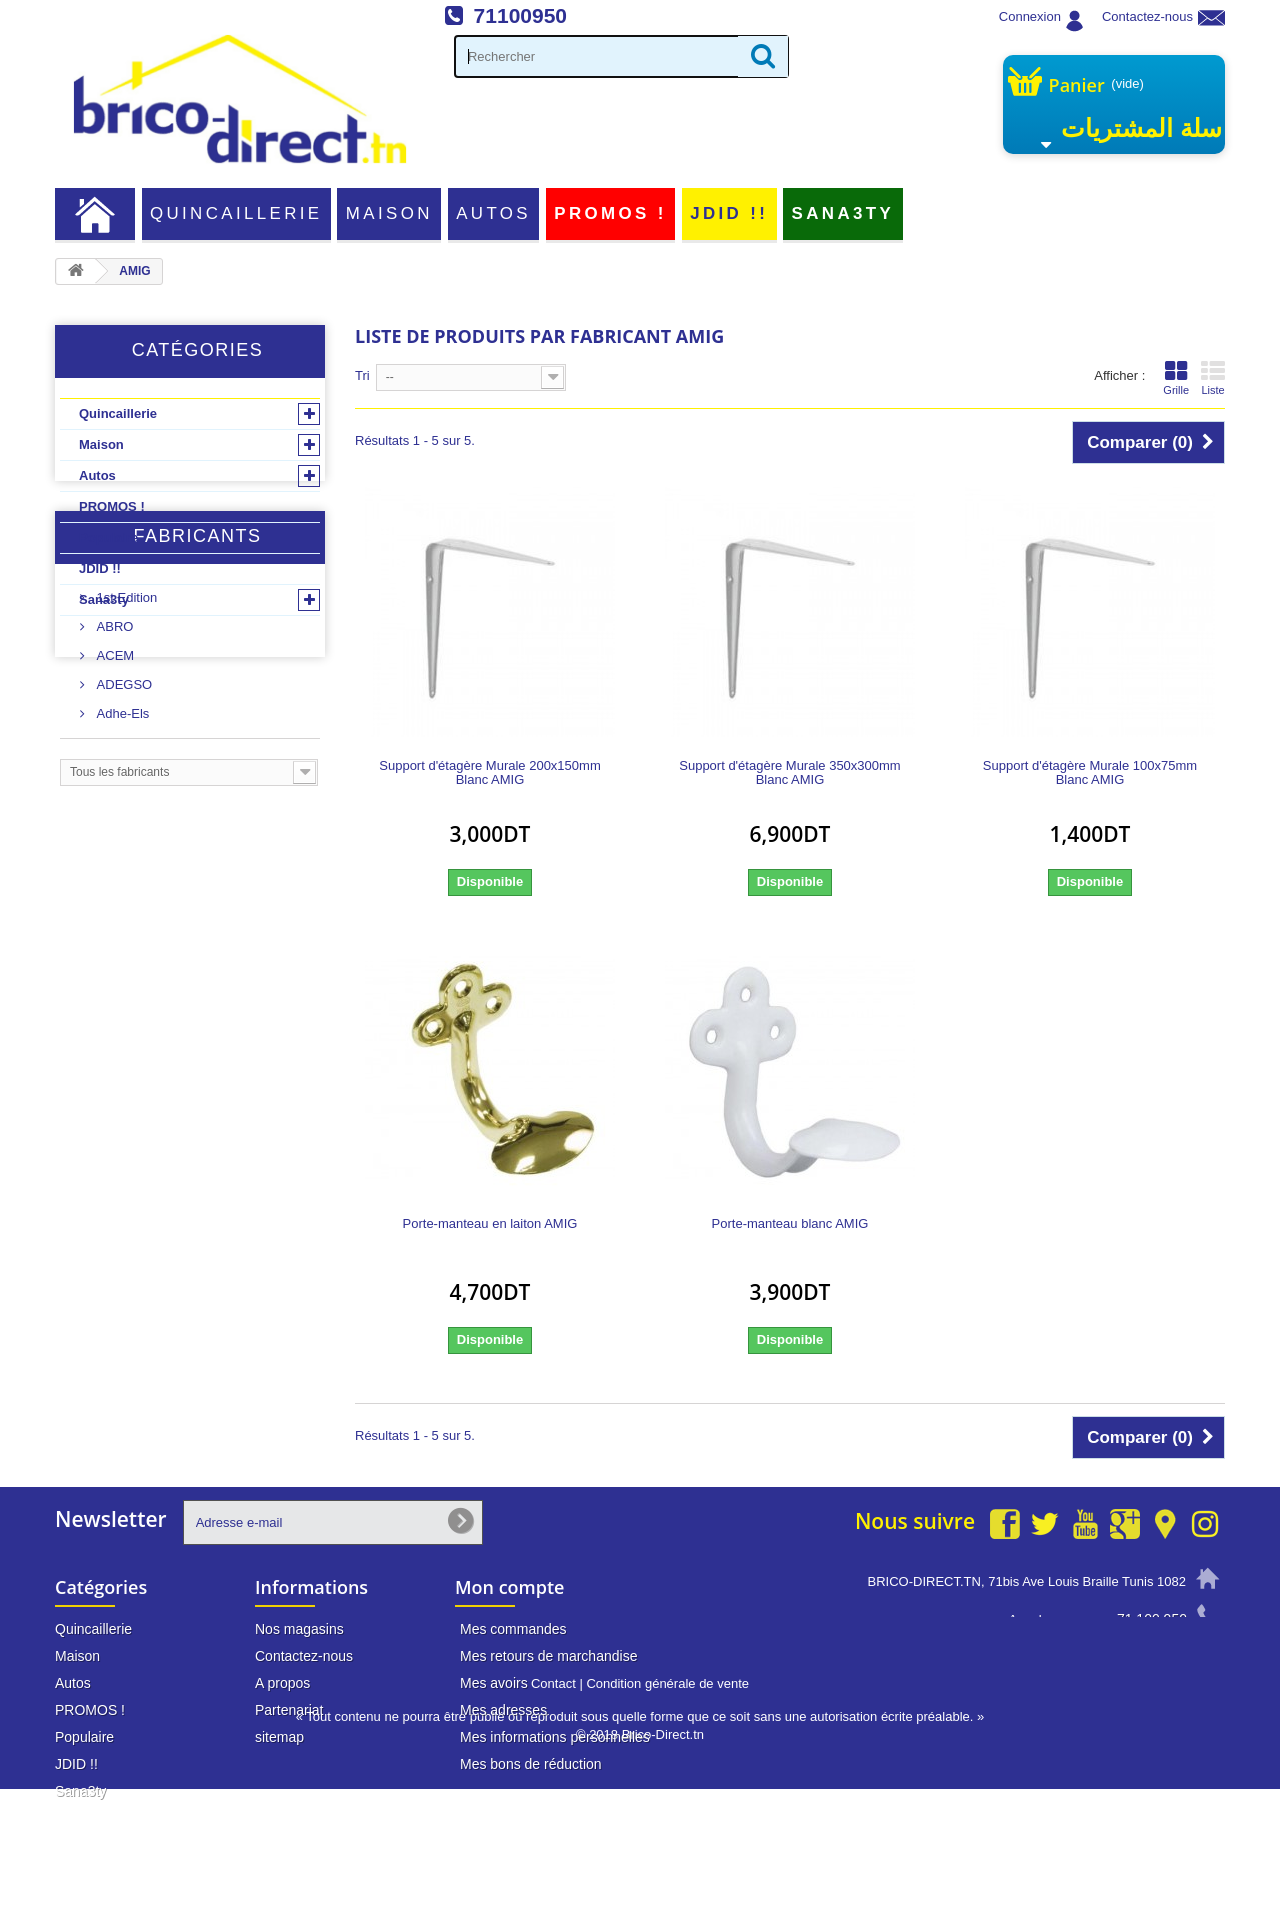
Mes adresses (503, 1710)
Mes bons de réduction (531, 1764)
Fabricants (197, 690)
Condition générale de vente (667, 1812)
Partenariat (289, 1710)
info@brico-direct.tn (1127, 1657)
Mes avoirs (494, 1683)
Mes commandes (513, 1629)
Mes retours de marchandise (548, 1656)
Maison (389, 213)
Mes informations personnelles (555, 1737)
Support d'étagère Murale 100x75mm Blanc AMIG (1090, 773)
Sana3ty (843, 213)
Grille (1176, 378)
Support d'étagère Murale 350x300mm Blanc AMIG (789, 773)
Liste (1213, 378)
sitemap (279, 1737)
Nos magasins (299, 1629)
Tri (362, 375)
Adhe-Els (121, 859)
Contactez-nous (1147, 16)
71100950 (520, 15)
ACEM (113, 801)
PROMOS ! (610, 213)
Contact (553, 1812)
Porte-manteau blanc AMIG (790, 1224)
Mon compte (509, 1587)
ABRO (113, 772)
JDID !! (729, 213)
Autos (493, 213)
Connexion (1030, 16)
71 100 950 (1152, 1619)
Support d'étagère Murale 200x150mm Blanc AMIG (489, 773)
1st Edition (125, 743)
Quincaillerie (236, 213)
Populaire (108, 537)
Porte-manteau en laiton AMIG (490, 1224)
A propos (282, 1683)
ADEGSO (122, 830)
